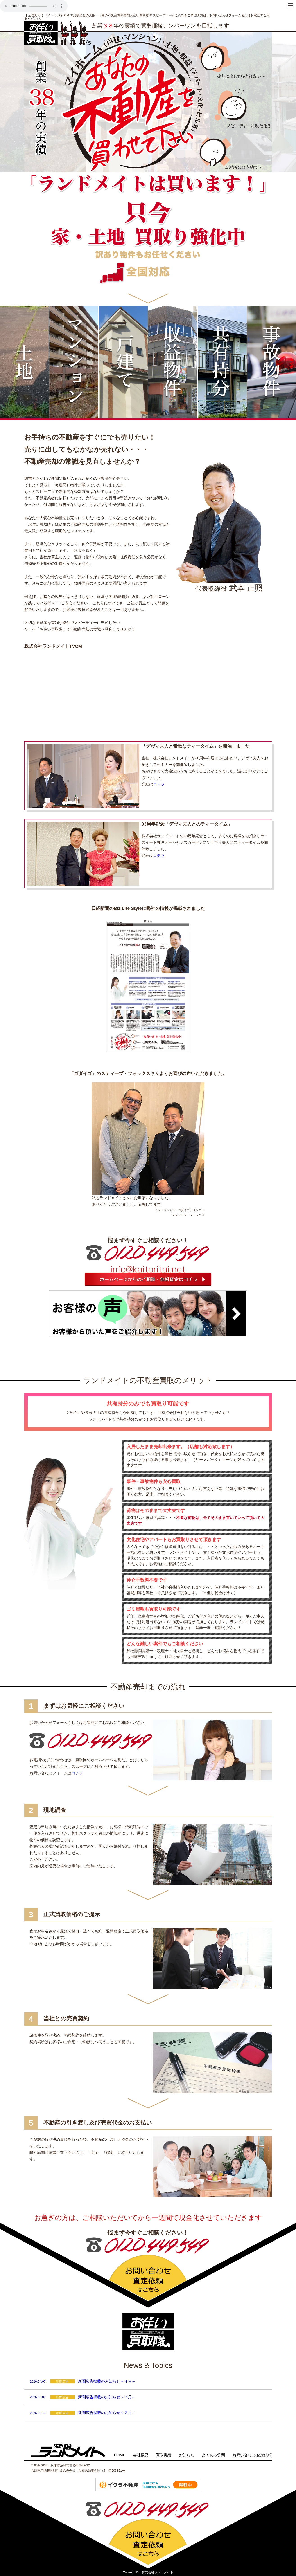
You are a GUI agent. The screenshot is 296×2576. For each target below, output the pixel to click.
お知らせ (186, 2455)
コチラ (159, 784)
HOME (119, 2455)
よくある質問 (213, 2455)
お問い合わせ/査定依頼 (252, 2455)
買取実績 (163, 2455)
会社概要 (140, 2455)
